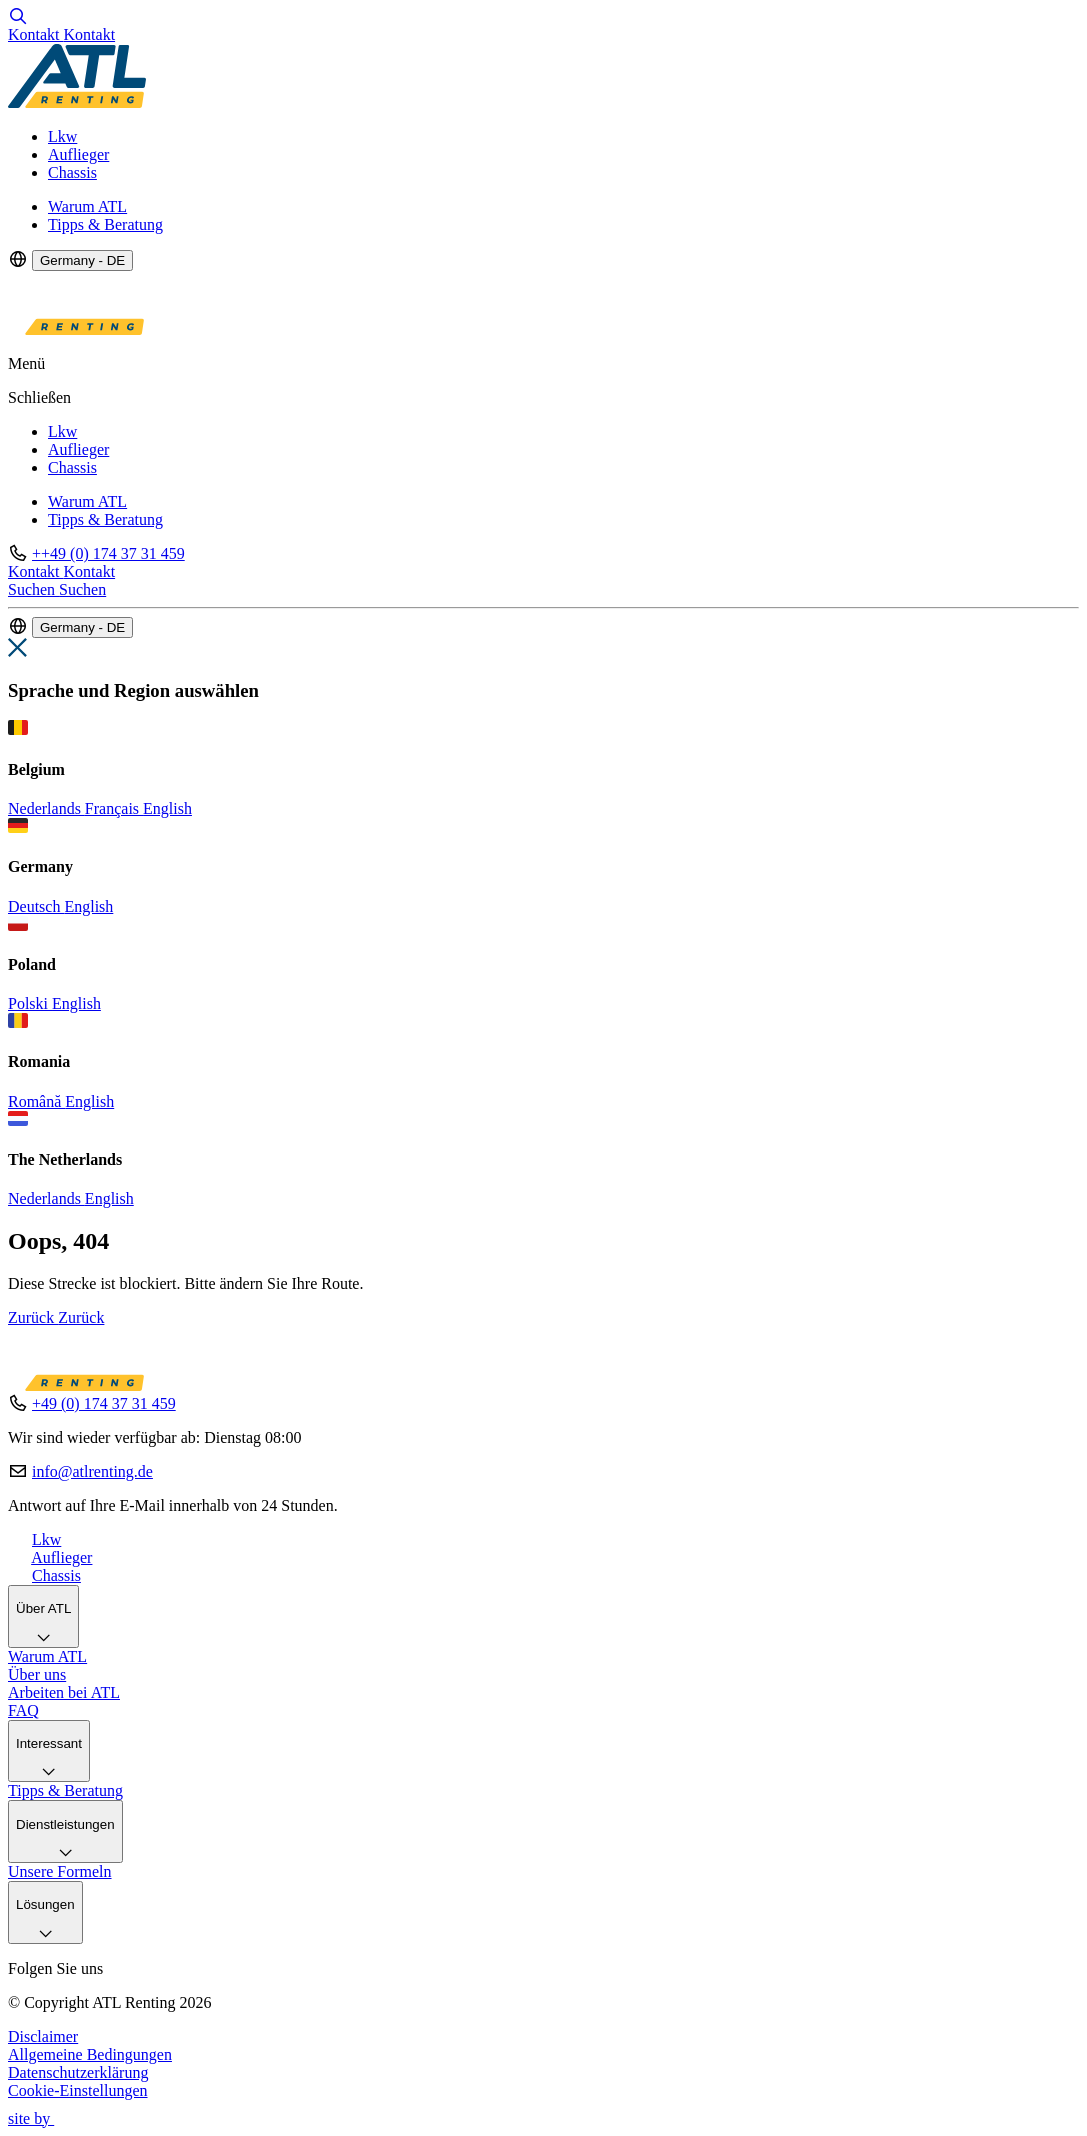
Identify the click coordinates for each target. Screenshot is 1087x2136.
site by (40, 2118)
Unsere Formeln (60, 1871)
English (167, 808)
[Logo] (77, 102)
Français (114, 808)
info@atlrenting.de (92, 1471)
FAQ (23, 1710)
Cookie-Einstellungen (78, 2090)
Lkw (62, 136)
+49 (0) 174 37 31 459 (104, 1403)
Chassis (72, 172)
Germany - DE (82, 260)
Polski (30, 1003)
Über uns (37, 1674)
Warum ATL (87, 206)
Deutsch (36, 906)
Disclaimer (43, 2036)
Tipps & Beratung (105, 224)
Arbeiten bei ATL (64, 1692)
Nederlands (46, 808)
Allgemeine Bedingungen (90, 2054)
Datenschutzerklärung (78, 2072)
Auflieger (78, 154)
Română (36, 1101)
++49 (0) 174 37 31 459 (108, 553)
